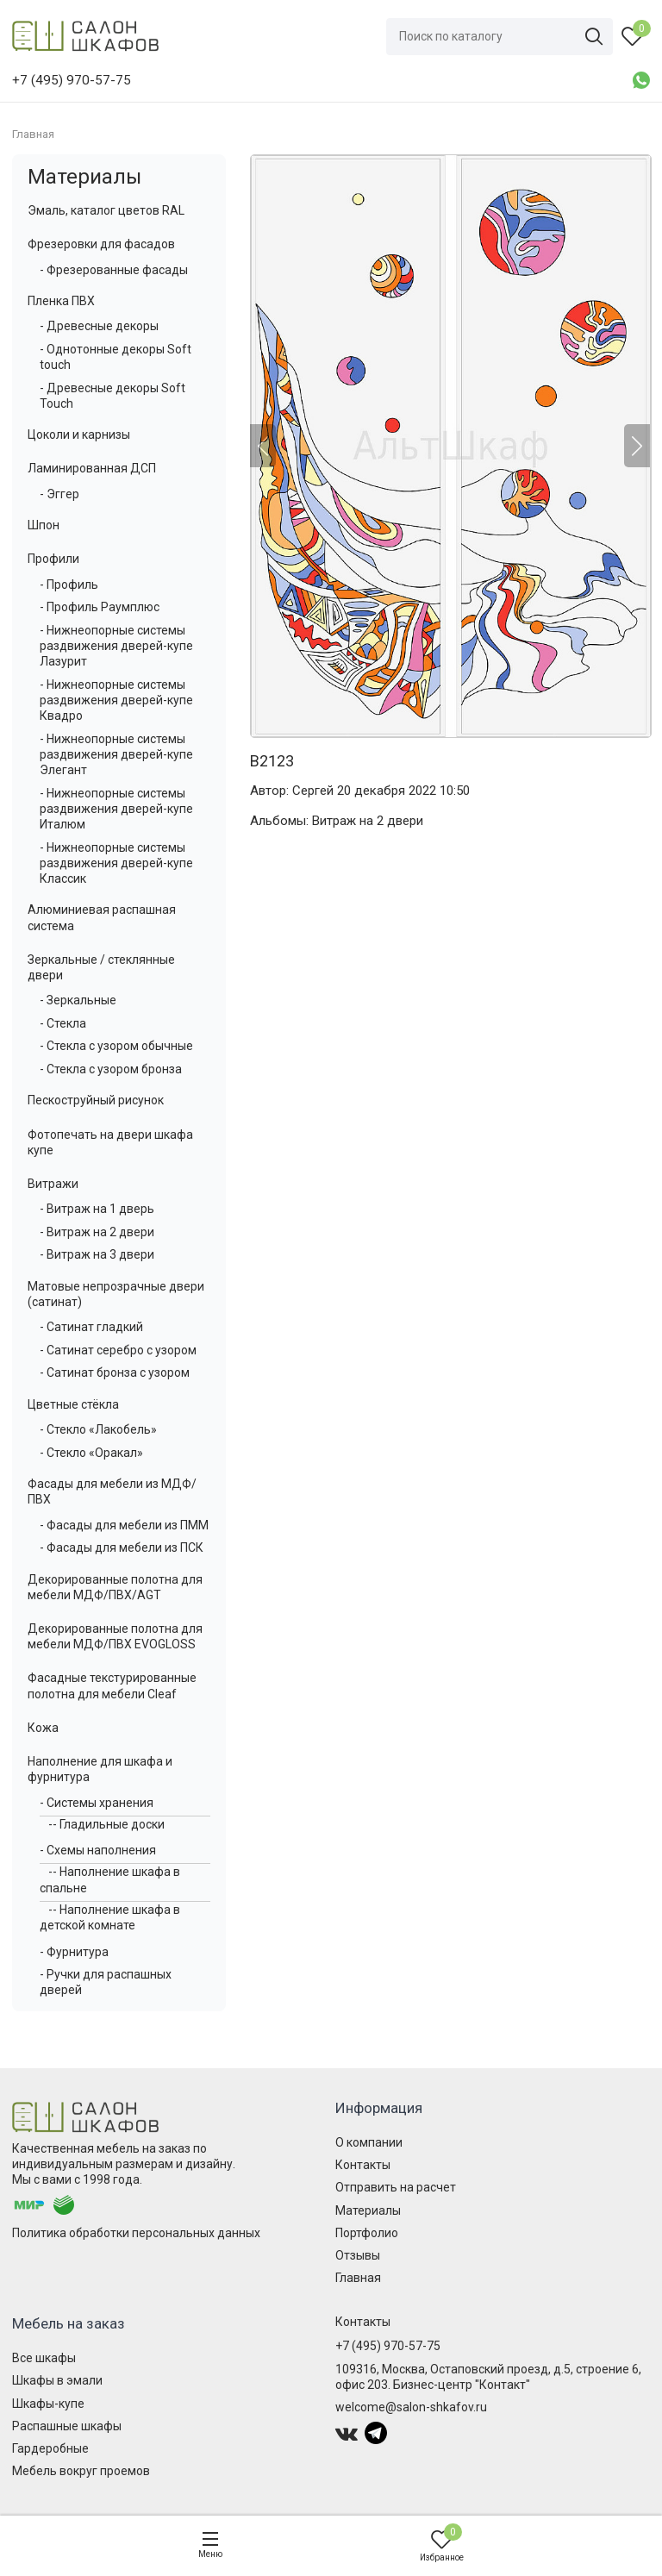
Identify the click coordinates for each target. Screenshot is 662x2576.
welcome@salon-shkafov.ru (411, 2407)
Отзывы (357, 2255)
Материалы (84, 177)
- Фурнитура (74, 1952)
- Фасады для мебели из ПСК (121, 1547)
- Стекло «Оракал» (91, 1453)
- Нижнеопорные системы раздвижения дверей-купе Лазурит (116, 645)
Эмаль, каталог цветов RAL (106, 210)
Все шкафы (44, 2358)
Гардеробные (50, 2448)
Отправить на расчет (395, 2187)
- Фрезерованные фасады (114, 270)
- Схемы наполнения (98, 1850)
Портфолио (366, 2233)
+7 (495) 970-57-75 (387, 2346)
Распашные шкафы (67, 2426)
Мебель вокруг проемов (81, 2471)
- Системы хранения (96, 1803)
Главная (358, 2278)
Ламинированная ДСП (92, 468)
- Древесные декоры (99, 326)
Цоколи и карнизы (79, 434)
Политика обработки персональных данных (136, 2233)
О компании (369, 2142)
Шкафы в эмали (57, 2380)
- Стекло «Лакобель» (98, 1429)
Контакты (362, 2165)
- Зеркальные (78, 1000)
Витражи (53, 1184)
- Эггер (59, 494)
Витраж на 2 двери (367, 820)
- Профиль (69, 584)
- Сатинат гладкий (91, 1327)
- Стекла (63, 1023)
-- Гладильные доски (106, 1824)
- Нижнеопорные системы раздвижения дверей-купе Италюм (116, 808)
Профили (53, 559)
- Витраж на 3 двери (97, 1254)
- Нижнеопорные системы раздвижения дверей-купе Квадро (116, 700)
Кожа (43, 1728)
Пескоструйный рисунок (96, 1100)
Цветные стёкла (73, 1404)
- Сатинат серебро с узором (118, 1350)
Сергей (313, 790)
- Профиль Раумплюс (99, 607)
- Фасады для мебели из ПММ (124, 1525)
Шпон (43, 525)
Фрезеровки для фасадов (101, 244)
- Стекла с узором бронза (111, 1069)
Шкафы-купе (48, 2403)
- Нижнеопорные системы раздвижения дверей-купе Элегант (116, 754)
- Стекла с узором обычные (116, 1046)
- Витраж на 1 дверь (97, 1209)
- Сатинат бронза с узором (115, 1372)
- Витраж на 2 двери (97, 1232)
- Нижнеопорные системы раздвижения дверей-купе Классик (116, 863)
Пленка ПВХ (61, 301)
